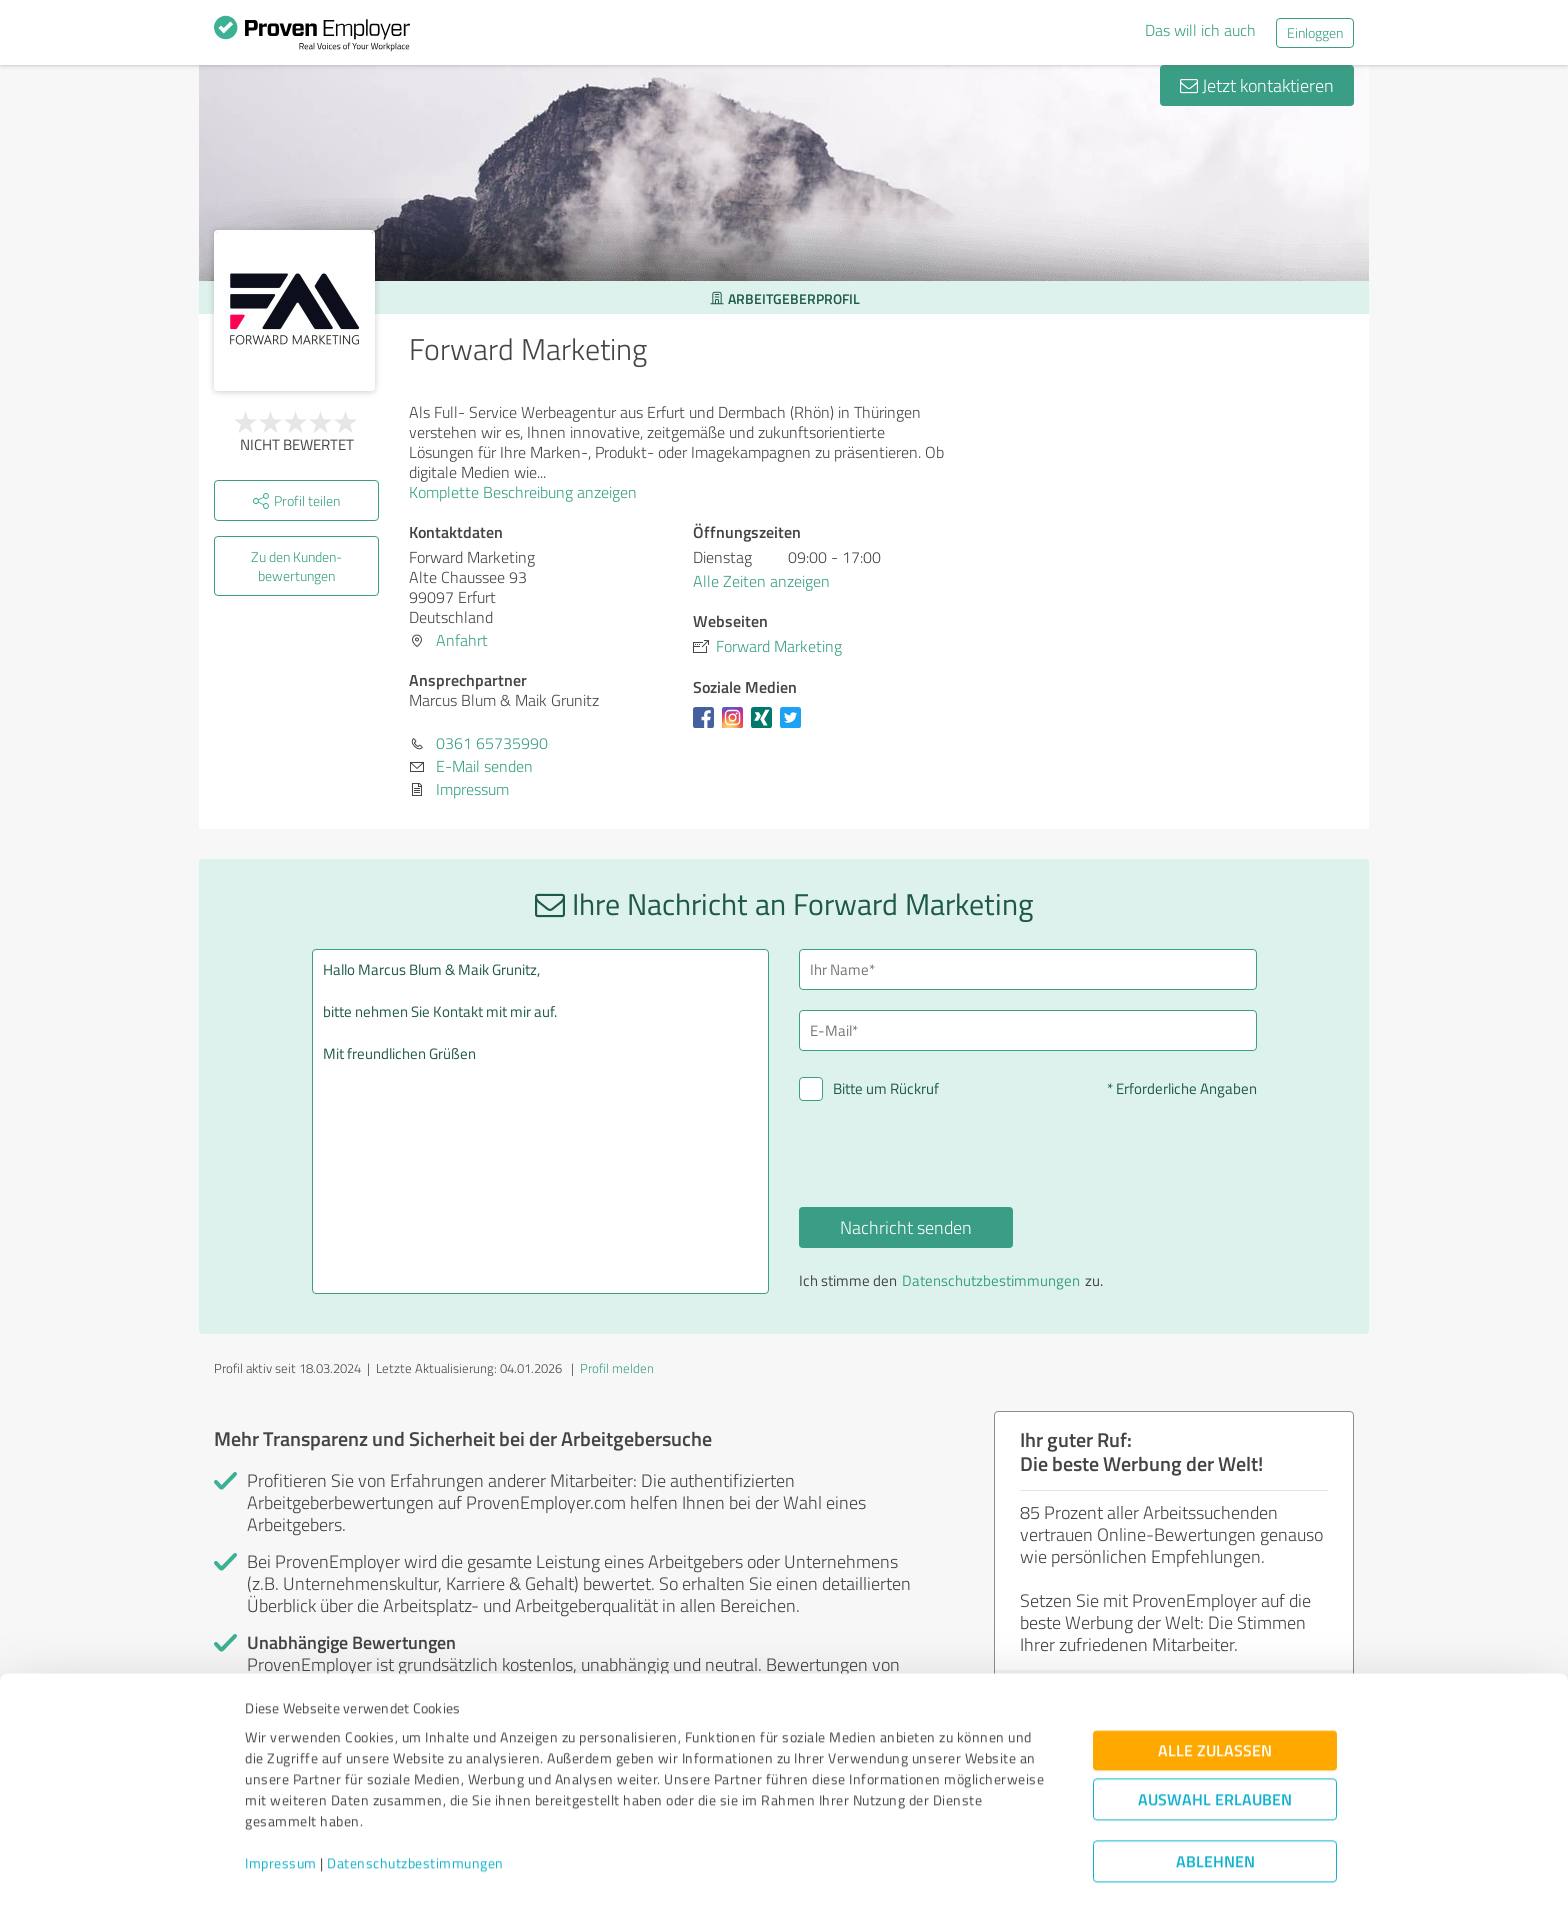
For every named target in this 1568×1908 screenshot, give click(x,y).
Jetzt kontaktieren (1257, 85)
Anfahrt (462, 640)
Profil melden (617, 1368)
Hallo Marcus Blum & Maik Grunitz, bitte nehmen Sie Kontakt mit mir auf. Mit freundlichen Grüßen (541, 1121)
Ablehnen (1215, 1812)
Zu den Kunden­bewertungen (296, 566)
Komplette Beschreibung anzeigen (529, 492)
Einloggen (1315, 32)
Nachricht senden (906, 1227)
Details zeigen (924, 1870)
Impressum (281, 1814)
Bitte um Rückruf (886, 1088)
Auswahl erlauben (1215, 1750)
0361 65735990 (492, 743)
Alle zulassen (1215, 1701)
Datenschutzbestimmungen (415, 1814)
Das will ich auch (1200, 30)
